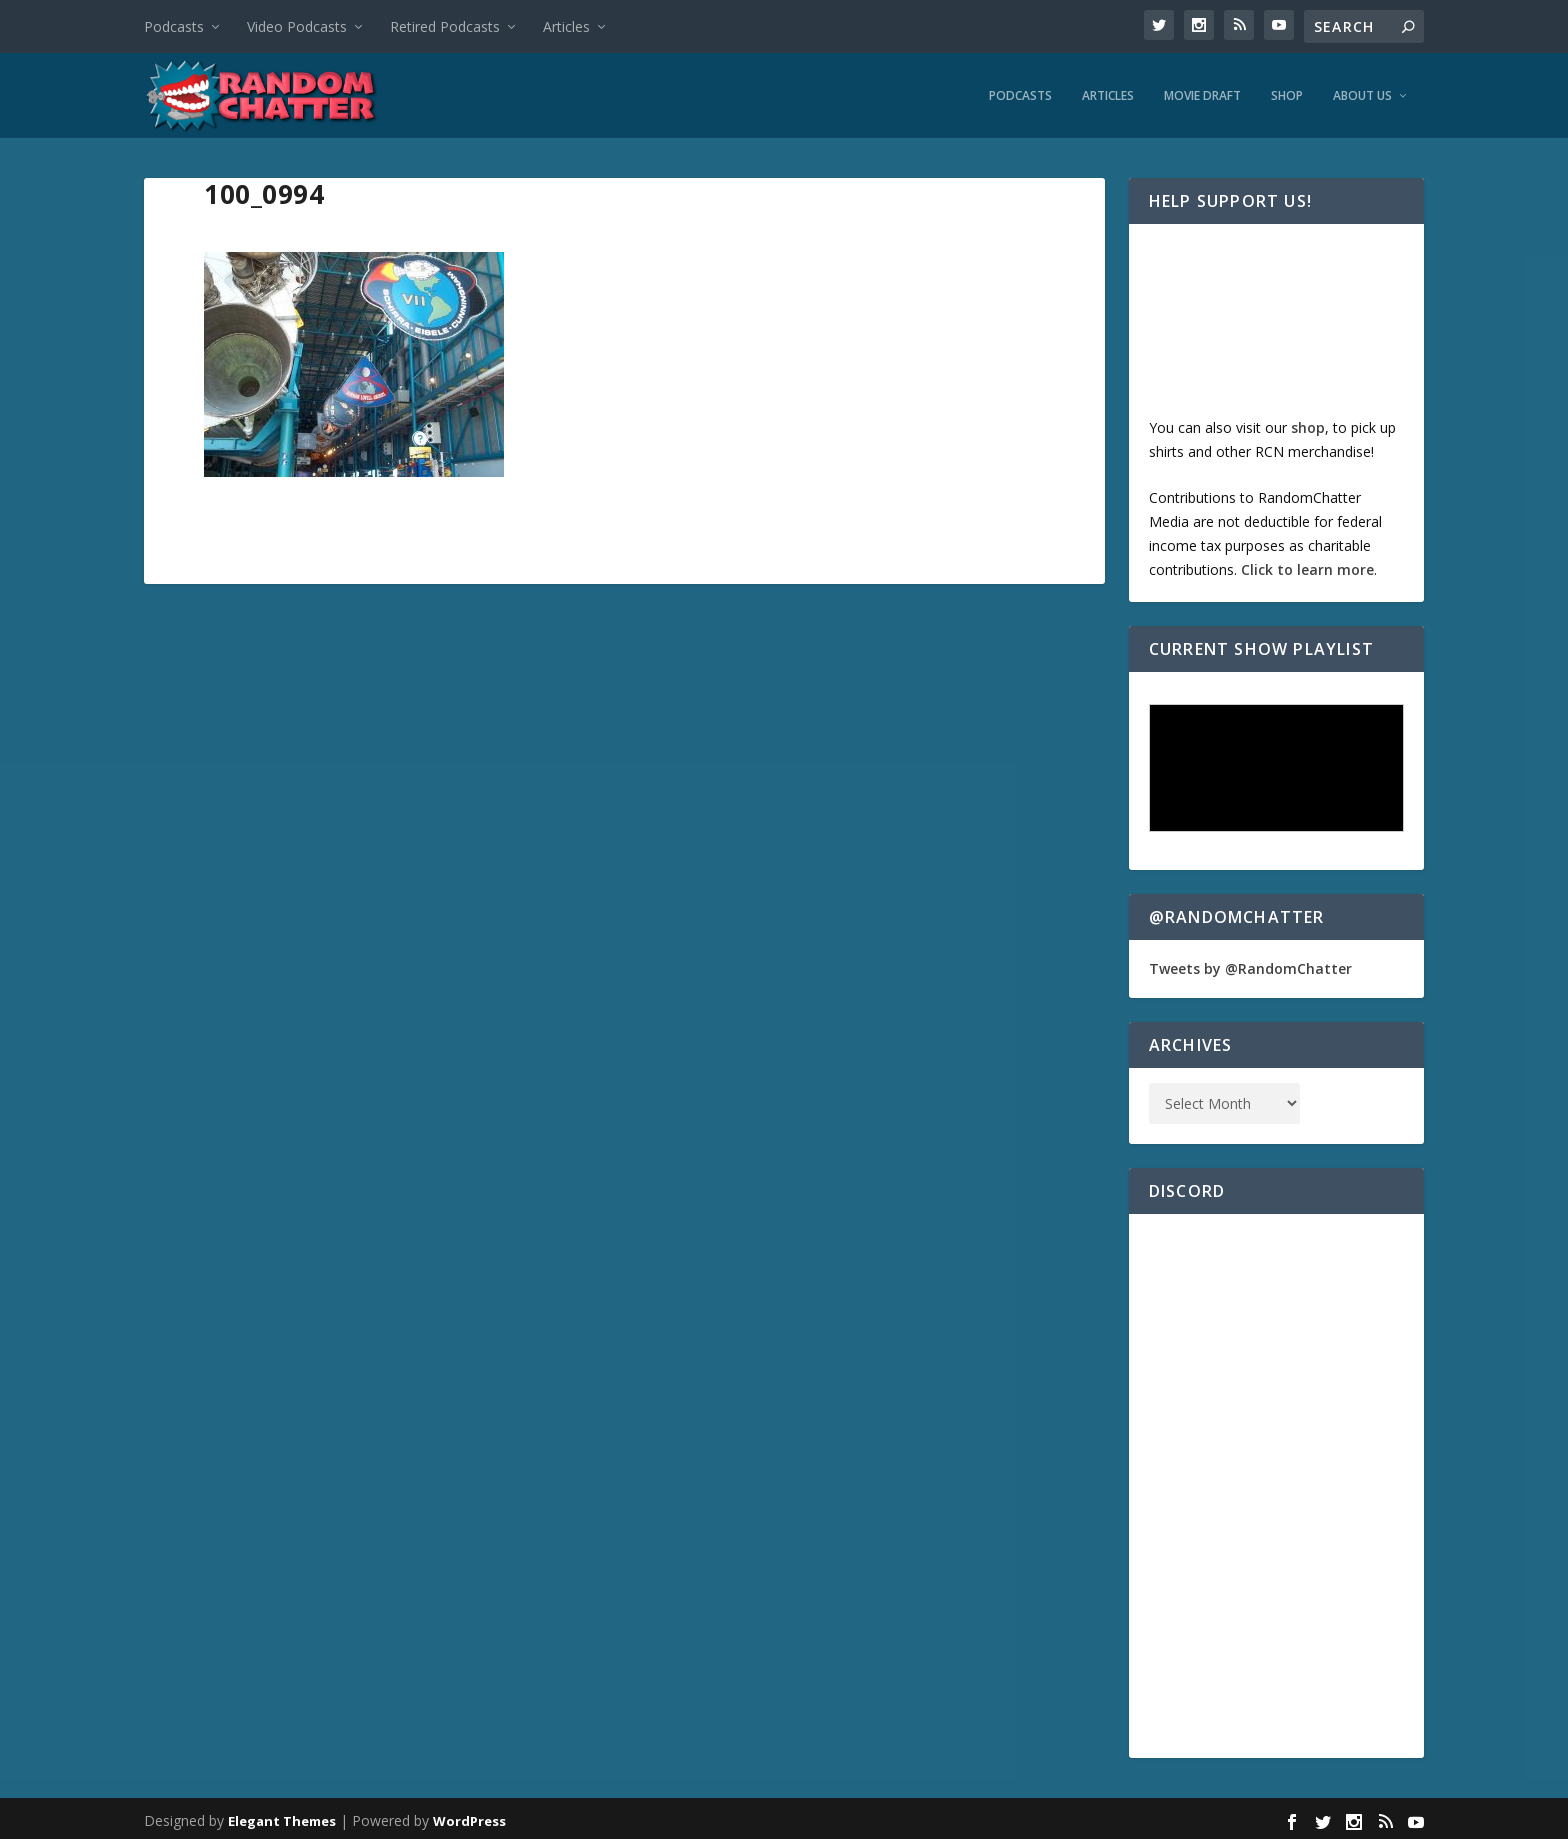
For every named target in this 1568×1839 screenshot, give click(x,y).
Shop (1287, 91)
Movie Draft (1202, 91)
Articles (566, 26)
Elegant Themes (282, 1816)
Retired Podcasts (445, 26)
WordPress (469, 1816)
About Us (1362, 91)
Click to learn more (1307, 564)
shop (1308, 422)
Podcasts (174, 26)
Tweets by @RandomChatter (1250, 963)
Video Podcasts (297, 26)
